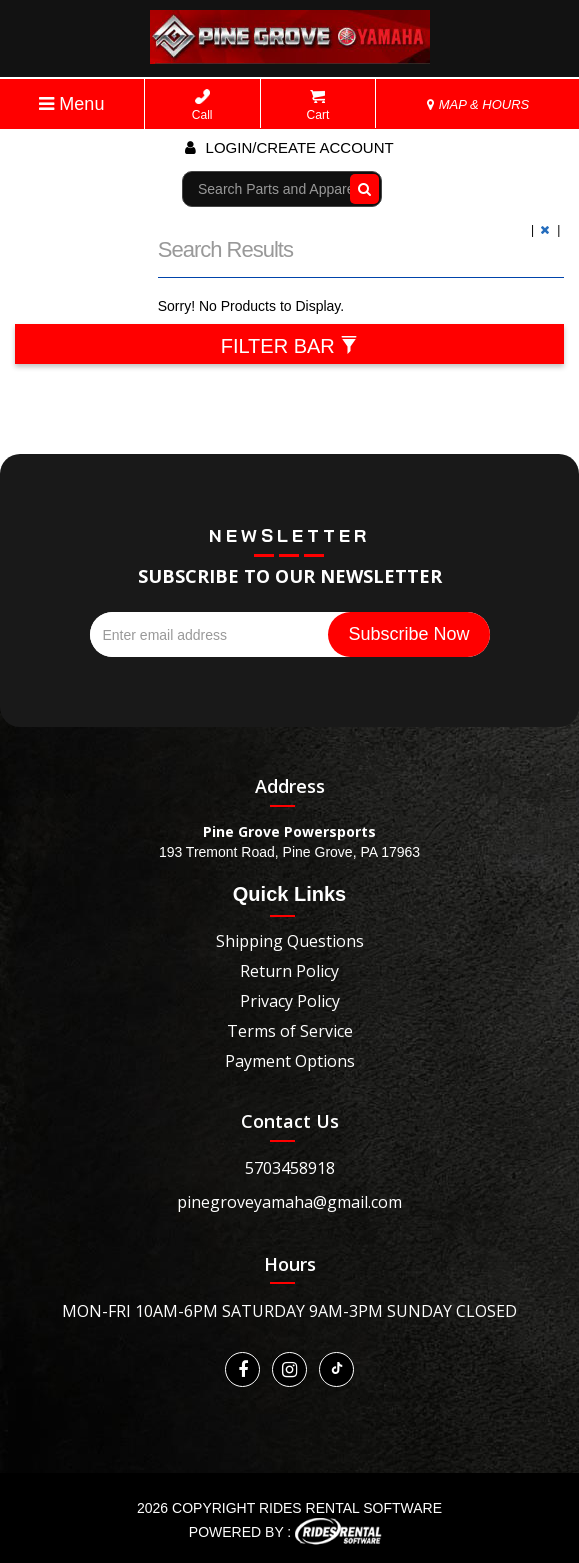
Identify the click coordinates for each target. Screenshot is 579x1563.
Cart (318, 105)
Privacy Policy (290, 1001)
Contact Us (290, 1121)
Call (202, 105)
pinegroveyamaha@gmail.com (289, 1202)
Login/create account (289, 147)
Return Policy (289, 971)
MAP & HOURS (478, 104)
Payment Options (290, 1061)
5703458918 (290, 1168)
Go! (360, 189)
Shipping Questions (290, 941)
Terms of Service (290, 1031)
